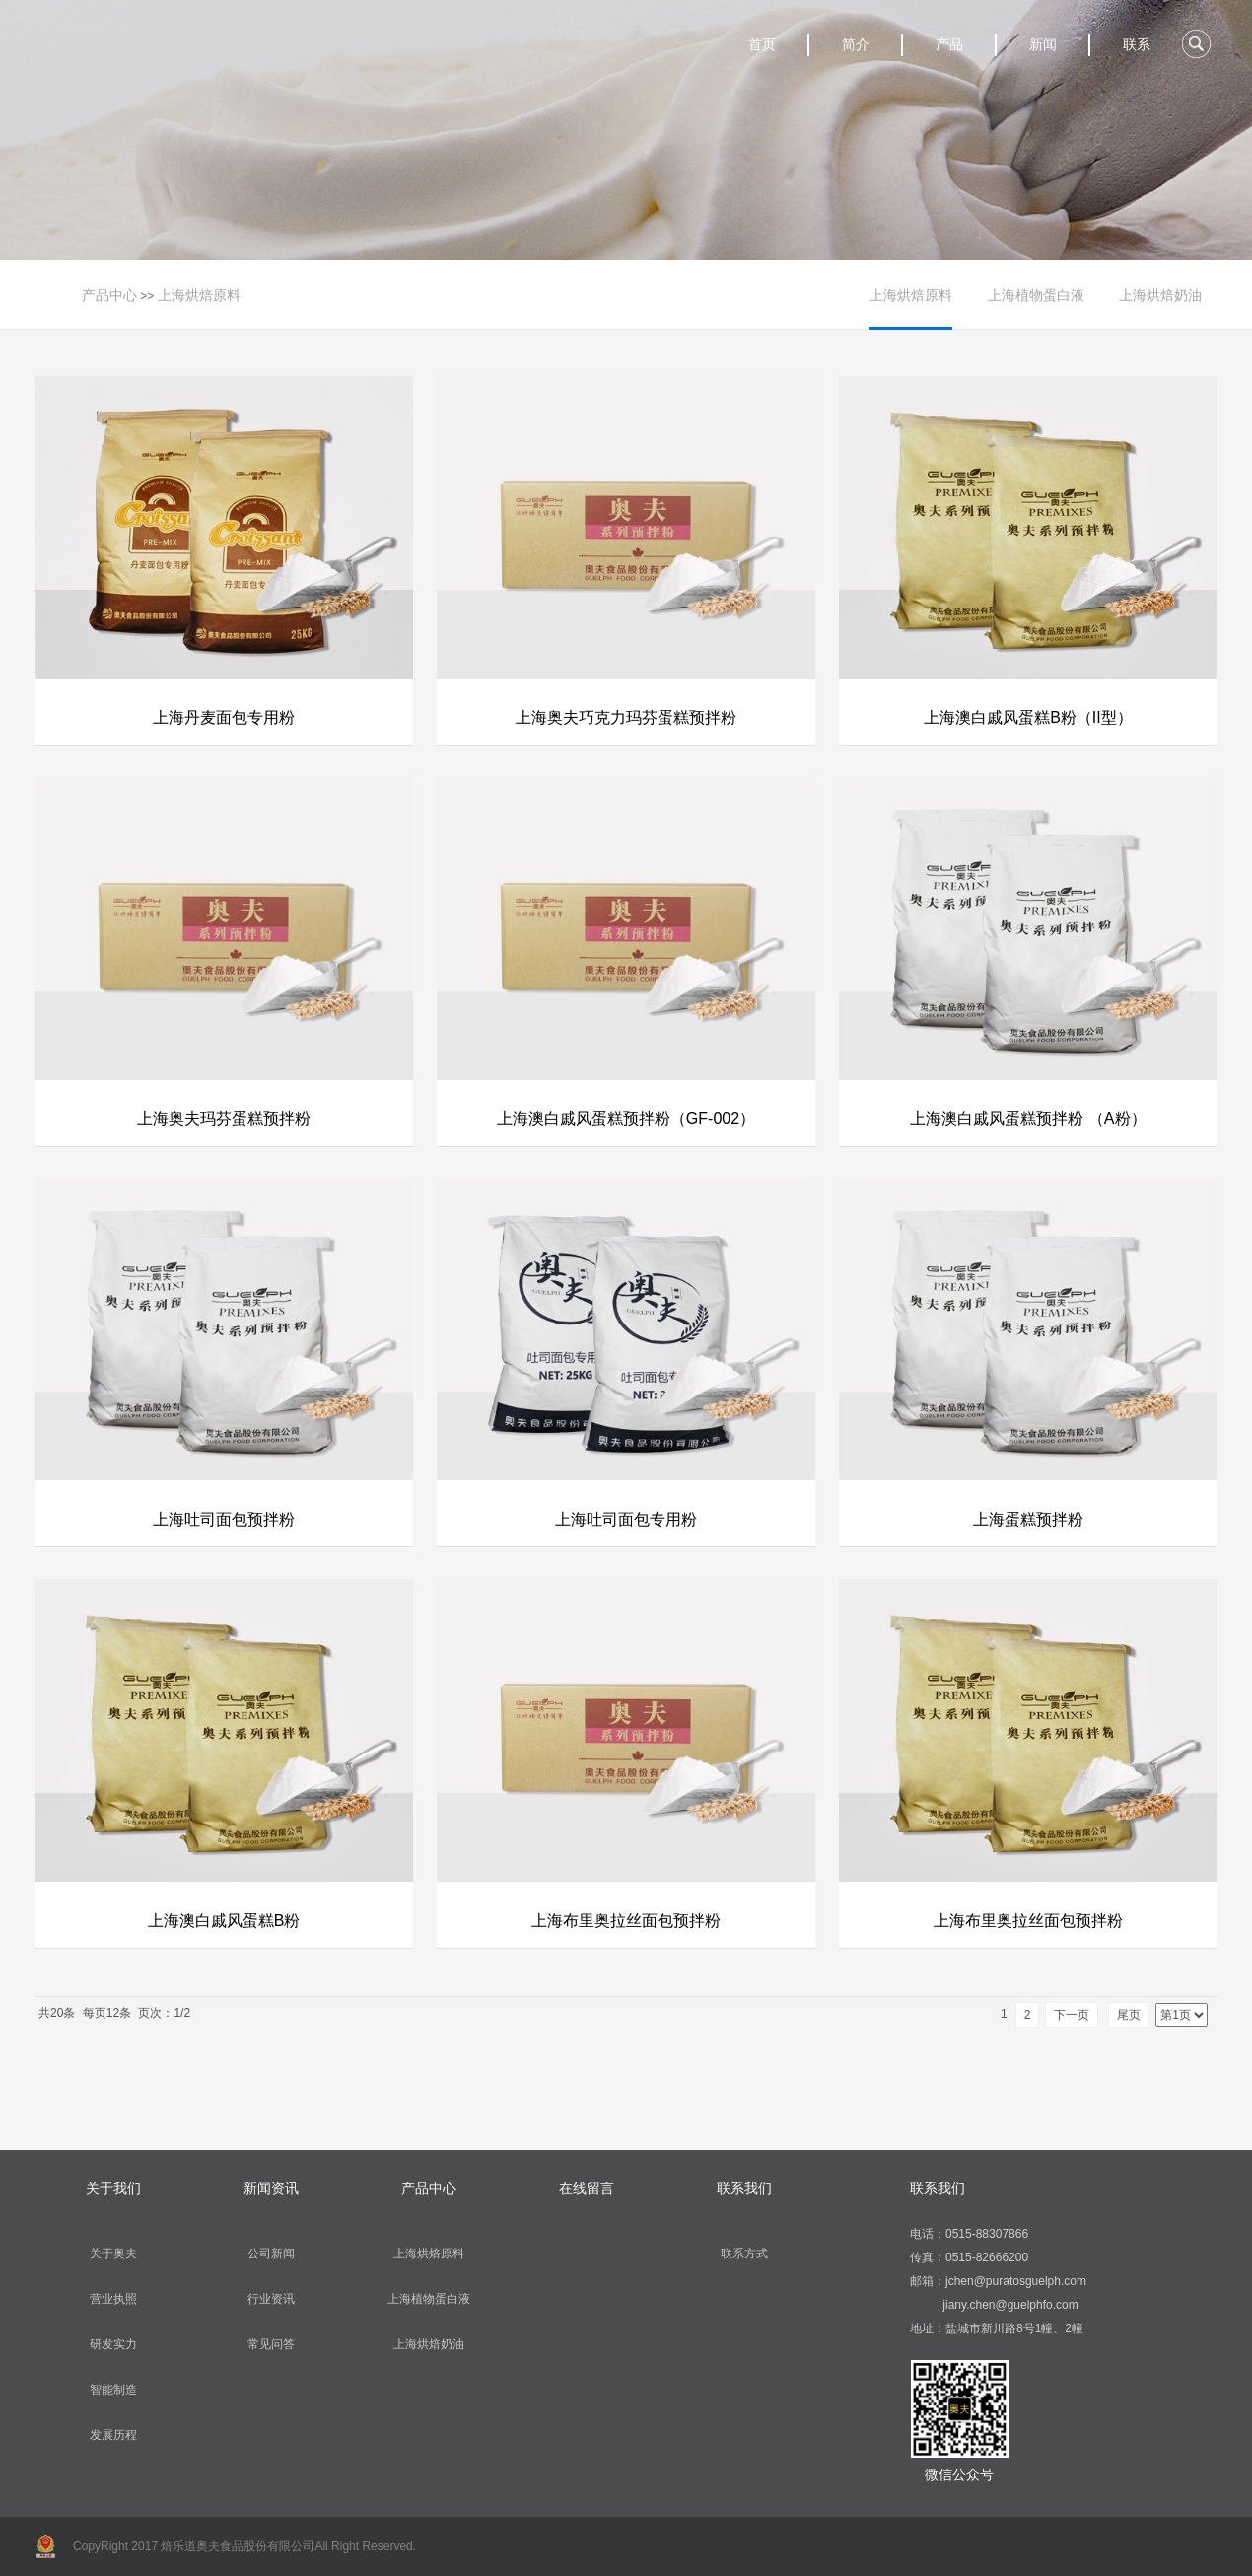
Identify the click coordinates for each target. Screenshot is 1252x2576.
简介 (855, 44)
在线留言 (586, 2188)
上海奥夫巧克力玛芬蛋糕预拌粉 (626, 717)
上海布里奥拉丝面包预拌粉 (626, 1920)
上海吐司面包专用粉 (626, 1519)
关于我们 (113, 2188)
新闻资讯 (271, 2188)
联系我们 (744, 2188)
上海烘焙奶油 (1160, 295)
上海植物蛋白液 (1036, 295)
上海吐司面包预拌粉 (224, 1519)
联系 (1136, 44)
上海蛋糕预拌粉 (1028, 1519)
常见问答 (271, 2344)
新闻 (1043, 44)
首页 (762, 44)
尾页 (1129, 2015)
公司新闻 (271, 2253)
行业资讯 (271, 2299)
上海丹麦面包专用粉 (224, 717)
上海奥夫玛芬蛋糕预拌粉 (224, 1118)
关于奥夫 (113, 2253)
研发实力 (113, 2344)
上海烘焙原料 (199, 295)
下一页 (1071, 2015)
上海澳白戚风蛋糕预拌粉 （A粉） (1028, 1118)
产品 (949, 44)
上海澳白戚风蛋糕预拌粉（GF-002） (626, 1118)
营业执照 (113, 2299)
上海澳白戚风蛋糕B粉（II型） (1028, 717)
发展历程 (113, 2435)
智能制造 (113, 2390)
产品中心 (109, 295)
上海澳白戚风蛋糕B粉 (224, 1920)
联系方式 (744, 2253)
